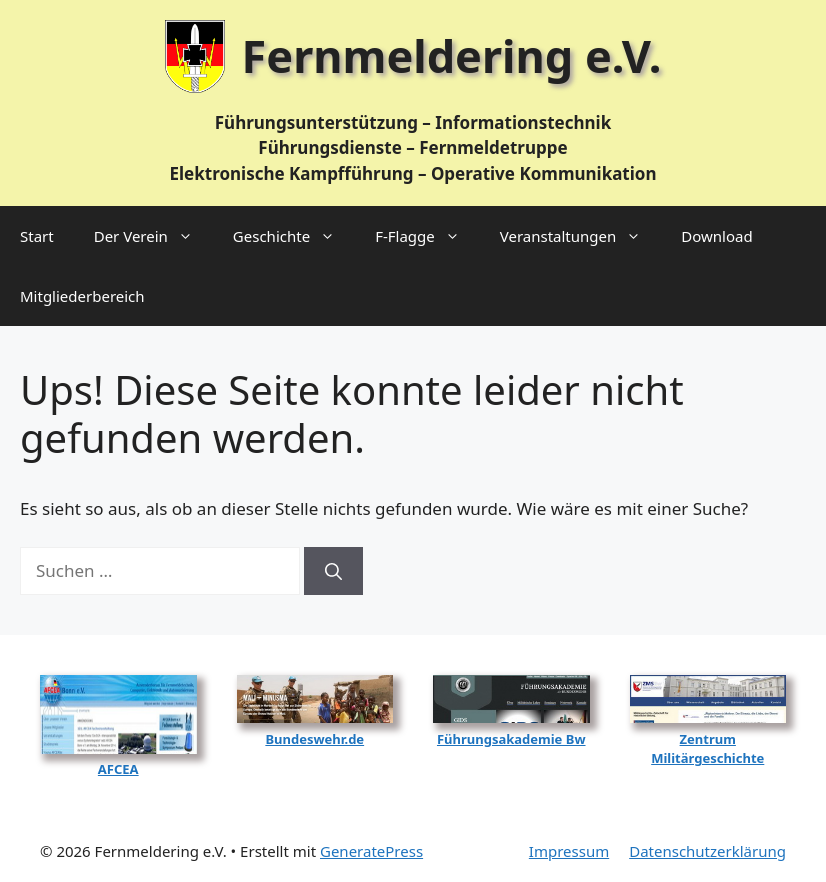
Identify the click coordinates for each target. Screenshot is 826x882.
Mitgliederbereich (82, 296)
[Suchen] (333, 571)
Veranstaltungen (581, 236)
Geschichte (294, 236)
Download (716, 236)
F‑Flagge (427, 236)
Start (37, 236)
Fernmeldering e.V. (452, 55)
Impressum (569, 851)
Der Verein (153, 236)
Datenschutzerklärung (707, 851)
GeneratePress (371, 851)
